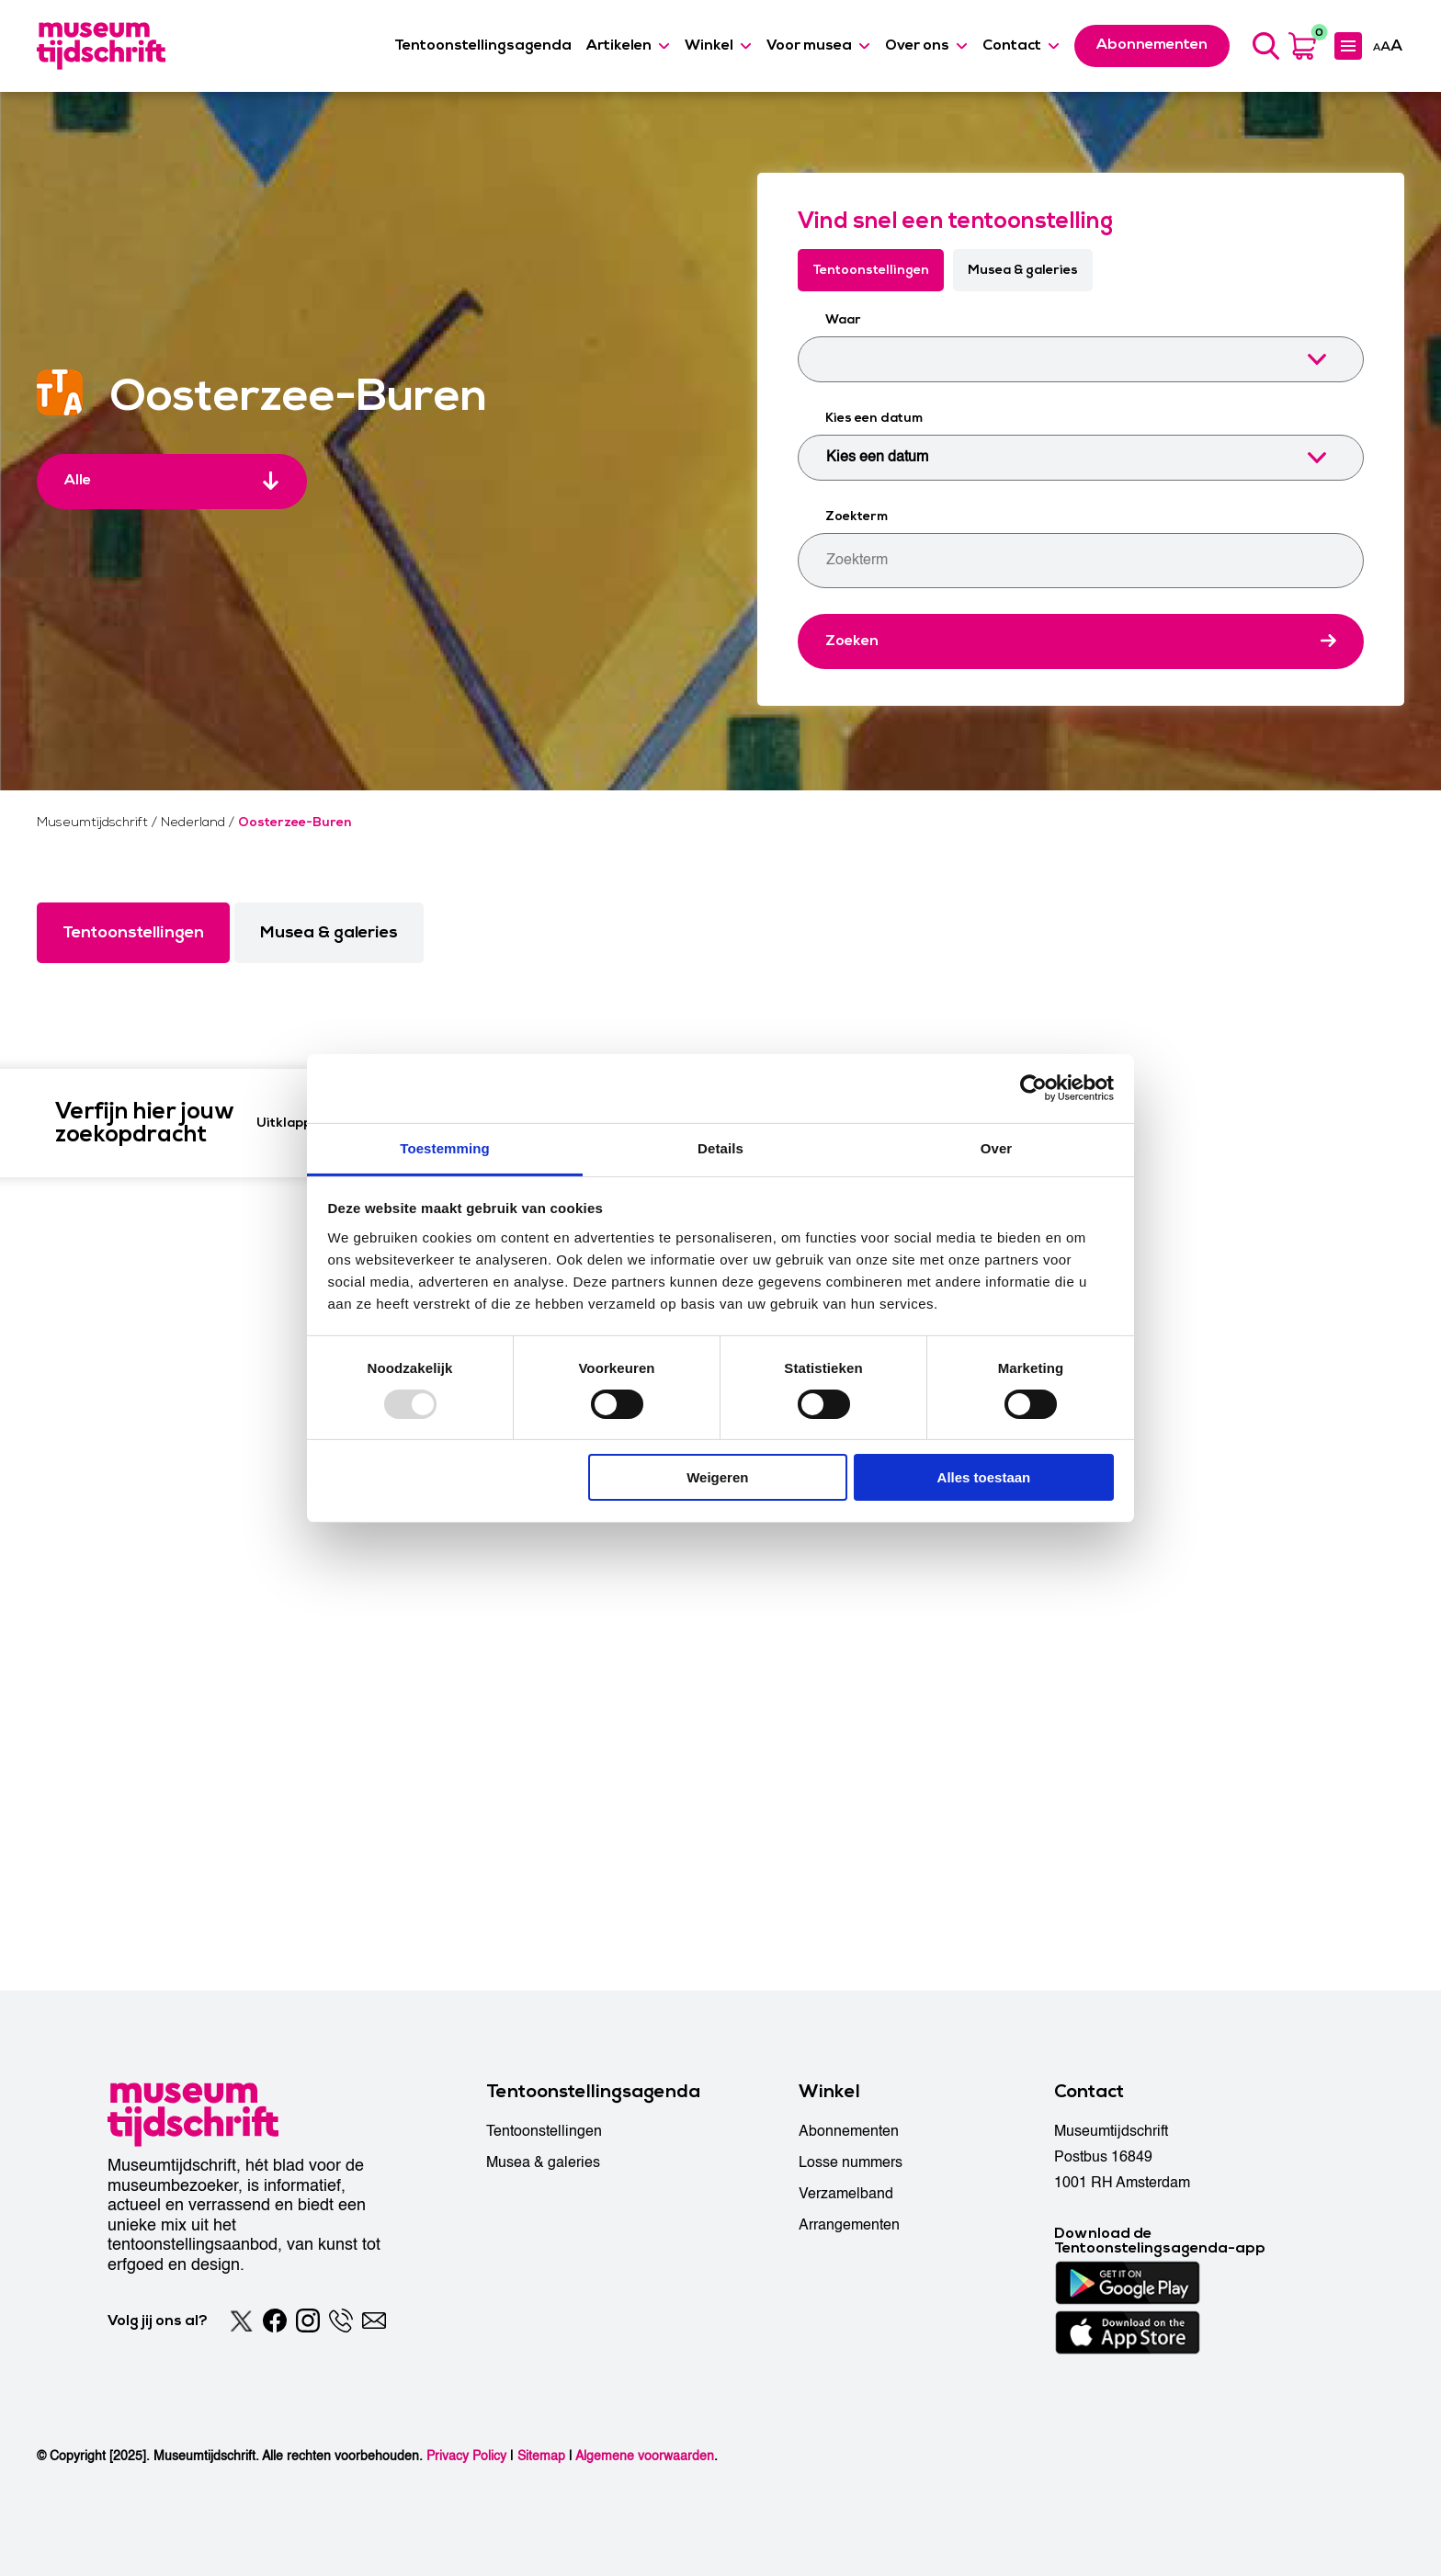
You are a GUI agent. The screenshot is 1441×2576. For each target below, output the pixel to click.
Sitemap (541, 2456)
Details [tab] (720, 1147)
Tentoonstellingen (870, 270)
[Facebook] (275, 2320)
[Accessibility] (1387, 45)
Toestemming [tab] (445, 1147)
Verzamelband (846, 2194)
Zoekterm (856, 516)
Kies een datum (874, 418)
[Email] (374, 2320)
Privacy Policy (466, 2456)
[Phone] (341, 2320)
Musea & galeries (1023, 270)
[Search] (1265, 46)
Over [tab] (997, 1147)
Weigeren (717, 1477)
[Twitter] (242, 2320)
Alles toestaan (984, 1477)
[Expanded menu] (1348, 46)
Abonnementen (849, 2131)
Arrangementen (849, 2225)
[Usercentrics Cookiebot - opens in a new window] (1033, 1088)
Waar (843, 319)
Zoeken (852, 640)
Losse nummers (850, 2162)
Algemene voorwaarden (644, 2456)
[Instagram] (308, 2320)
